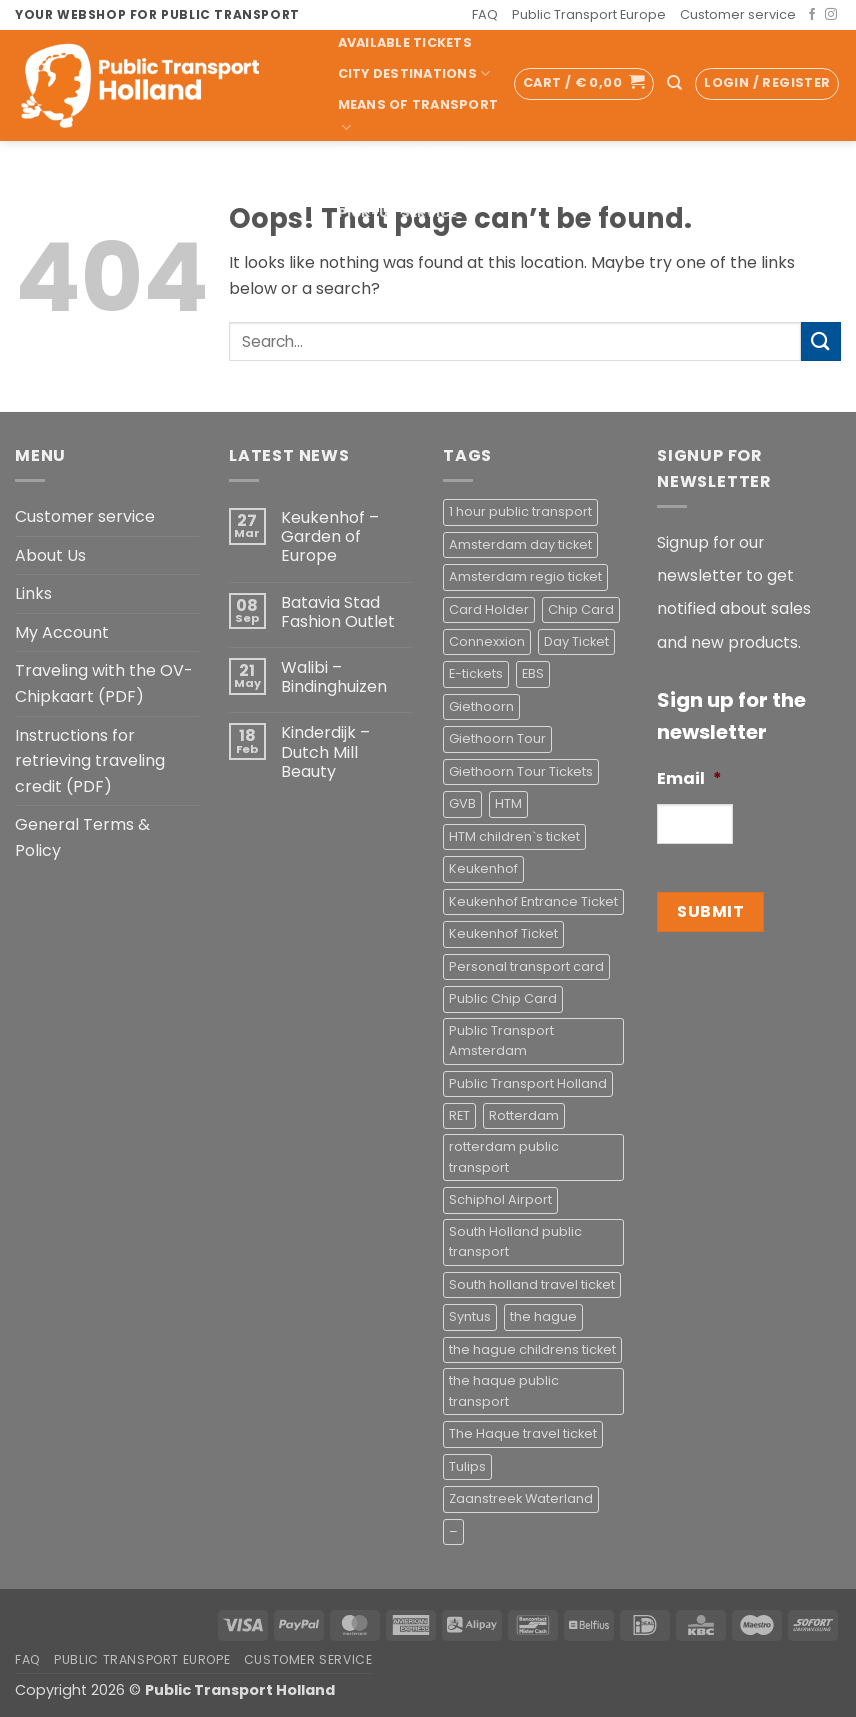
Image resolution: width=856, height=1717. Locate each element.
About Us (50, 555)
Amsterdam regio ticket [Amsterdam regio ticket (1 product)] (525, 576)
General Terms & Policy (82, 837)
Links (33, 593)
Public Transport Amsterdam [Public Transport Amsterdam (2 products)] (501, 1040)
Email (689, 779)
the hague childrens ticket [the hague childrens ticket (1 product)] (532, 1349)
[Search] (674, 83)
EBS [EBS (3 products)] (533, 673)
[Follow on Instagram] (831, 15)
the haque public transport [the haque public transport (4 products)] (504, 1390)
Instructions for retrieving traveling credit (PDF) (90, 761)
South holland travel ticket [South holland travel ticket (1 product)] (532, 1284)
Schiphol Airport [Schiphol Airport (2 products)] (500, 1199)
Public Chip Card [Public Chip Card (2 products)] (503, 998)
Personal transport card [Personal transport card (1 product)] (526, 966)
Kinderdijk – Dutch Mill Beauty (325, 752)
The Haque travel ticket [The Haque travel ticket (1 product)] (523, 1433)
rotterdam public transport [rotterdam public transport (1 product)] (504, 1156)
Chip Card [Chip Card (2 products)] (581, 609)
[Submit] (821, 341)
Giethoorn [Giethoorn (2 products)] (481, 706)
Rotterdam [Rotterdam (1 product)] (524, 1115)
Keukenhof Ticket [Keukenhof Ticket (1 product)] (503, 933)
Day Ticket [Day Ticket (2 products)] (576, 641)
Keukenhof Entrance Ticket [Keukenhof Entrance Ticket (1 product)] (533, 901)
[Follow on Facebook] (812, 15)
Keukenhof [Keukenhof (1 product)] (483, 868)
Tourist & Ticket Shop (402, 168)
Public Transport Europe (589, 14)
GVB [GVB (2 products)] (462, 803)
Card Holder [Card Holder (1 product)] (489, 609)
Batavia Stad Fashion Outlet (338, 612)
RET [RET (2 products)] (459, 1115)
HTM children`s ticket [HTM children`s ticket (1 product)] (514, 836)
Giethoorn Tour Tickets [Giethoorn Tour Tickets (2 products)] (521, 771)
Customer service (738, 14)
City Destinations (414, 73)
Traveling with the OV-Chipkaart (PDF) (104, 683)
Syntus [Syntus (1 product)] (470, 1316)
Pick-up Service (404, 212)
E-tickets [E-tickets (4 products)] (476, 673)
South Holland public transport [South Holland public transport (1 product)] (515, 1241)
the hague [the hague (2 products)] (543, 1316)
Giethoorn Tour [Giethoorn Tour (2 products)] (497, 738)
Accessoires (386, 243)
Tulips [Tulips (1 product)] (467, 1466)
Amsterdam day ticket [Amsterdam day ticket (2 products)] (520, 544)
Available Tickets (405, 42)
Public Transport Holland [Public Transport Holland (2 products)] (528, 1083)
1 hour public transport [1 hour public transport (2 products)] (520, 511)
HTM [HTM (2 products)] (508, 803)
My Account (62, 632)
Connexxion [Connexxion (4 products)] (487, 641)
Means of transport (418, 116)
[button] (584, 84)
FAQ (485, 14)
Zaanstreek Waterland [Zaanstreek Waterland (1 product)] (521, 1498)
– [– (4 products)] (453, 1531)
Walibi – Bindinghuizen (334, 677)
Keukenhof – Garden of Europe (330, 537)
